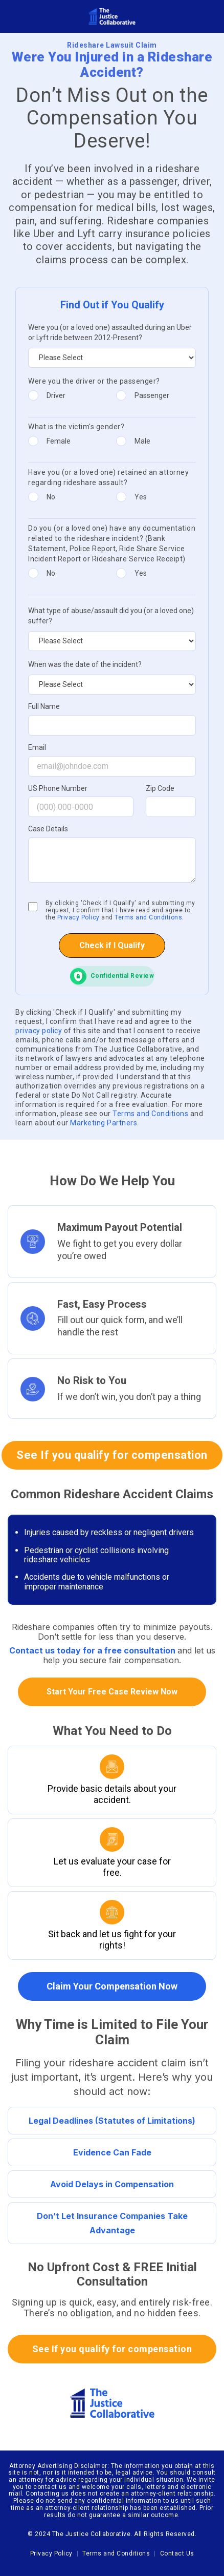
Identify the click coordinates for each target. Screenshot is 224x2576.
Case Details (48, 829)
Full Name (44, 706)
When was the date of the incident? (85, 664)
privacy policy (39, 1031)
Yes (141, 497)
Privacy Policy (78, 917)
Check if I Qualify (112, 945)
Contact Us (177, 2553)
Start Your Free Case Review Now (112, 1692)
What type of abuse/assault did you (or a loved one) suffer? (111, 615)
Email (37, 747)
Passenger (152, 395)
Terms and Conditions (148, 917)
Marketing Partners (103, 1123)
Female (59, 441)
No (51, 497)
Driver (56, 395)
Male (142, 441)
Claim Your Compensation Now (112, 1986)
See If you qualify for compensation (112, 1455)
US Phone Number (57, 788)
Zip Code (160, 788)
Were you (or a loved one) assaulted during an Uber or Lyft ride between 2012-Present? (110, 332)
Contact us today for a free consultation (93, 1650)
